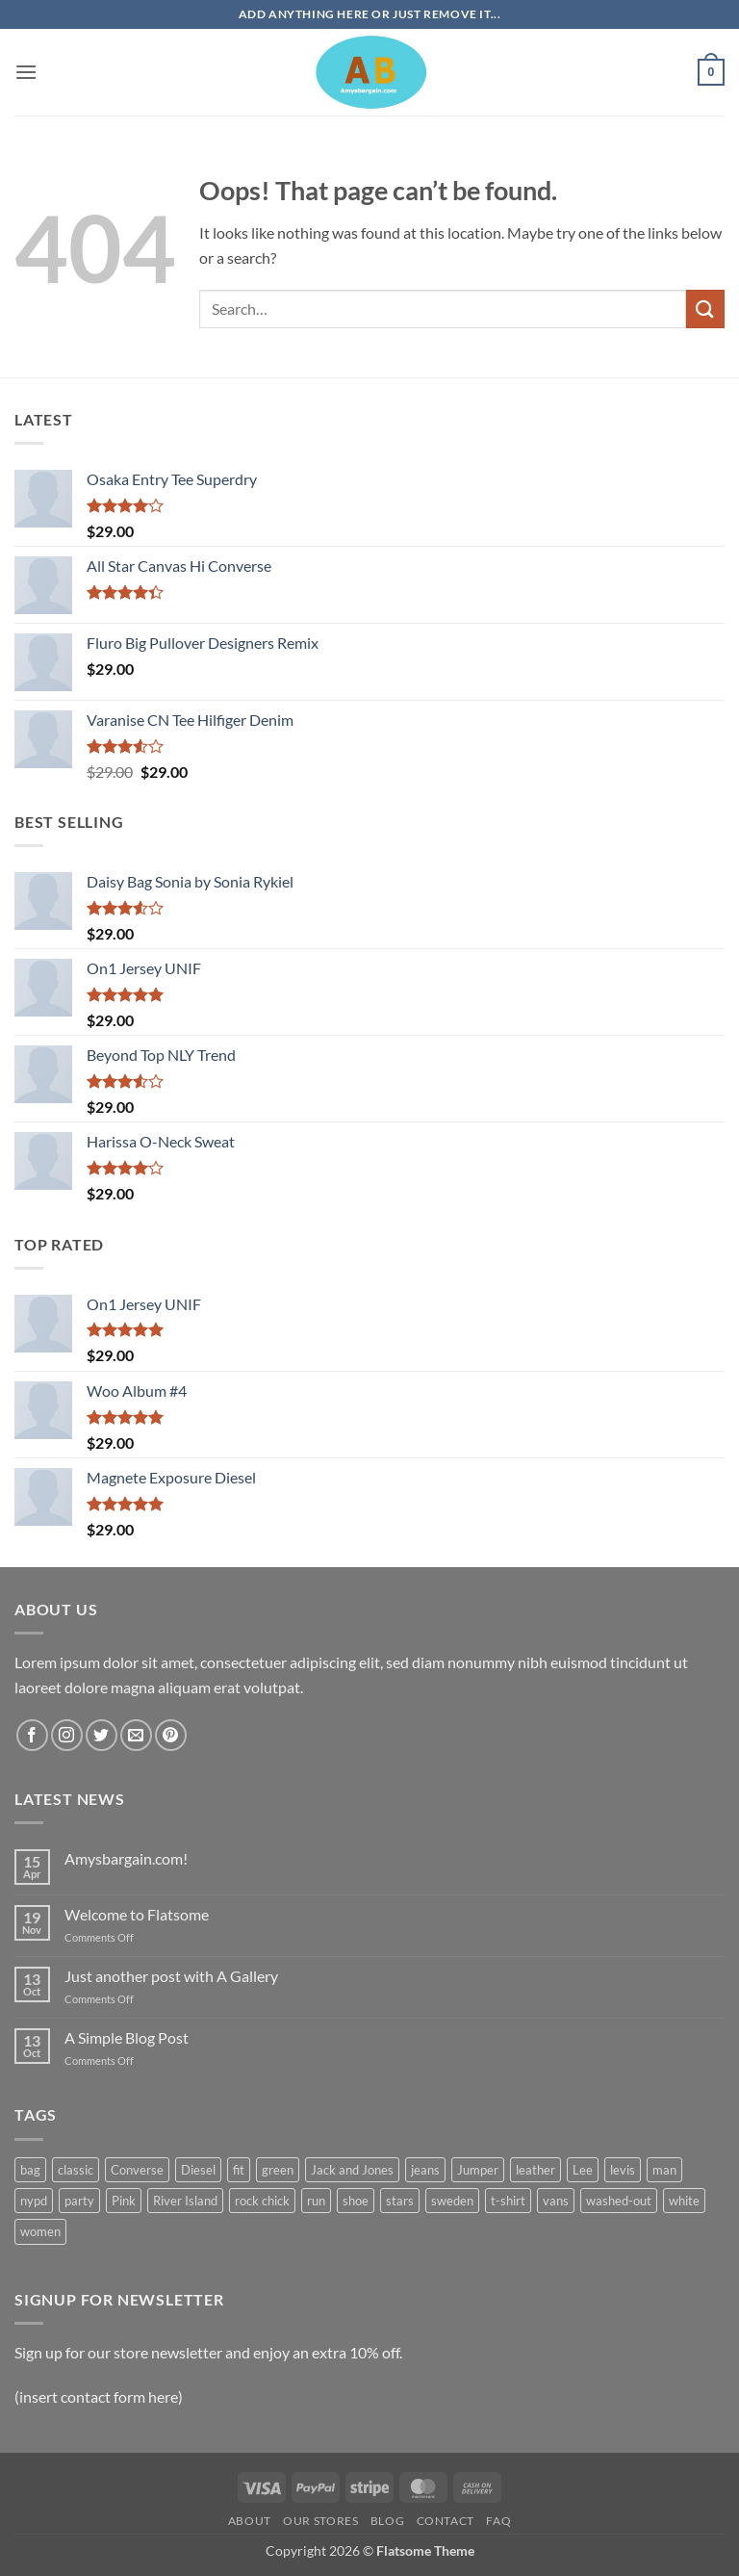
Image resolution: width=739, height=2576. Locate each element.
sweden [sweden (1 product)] (452, 2200)
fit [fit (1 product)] (238, 2169)
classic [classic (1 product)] (75, 2169)
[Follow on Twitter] (101, 1735)
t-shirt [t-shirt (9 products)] (508, 2200)
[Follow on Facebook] (32, 1735)
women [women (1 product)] (40, 2231)
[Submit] (705, 308)
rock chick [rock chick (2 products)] (262, 2200)
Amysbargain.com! (126, 1858)
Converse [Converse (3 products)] (137, 2169)
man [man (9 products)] (664, 2169)
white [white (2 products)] (684, 2200)
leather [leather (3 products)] (535, 2169)
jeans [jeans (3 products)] (425, 2169)
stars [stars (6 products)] (400, 2200)
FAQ (498, 2520)
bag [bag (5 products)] (30, 2169)
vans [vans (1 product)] (556, 2200)
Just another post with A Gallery (171, 1976)
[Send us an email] (136, 1735)
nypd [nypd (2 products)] (33, 2200)
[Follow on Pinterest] (171, 1735)
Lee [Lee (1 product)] (583, 2169)
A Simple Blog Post (126, 2037)
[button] (26, 71)
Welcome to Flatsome (136, 1914)
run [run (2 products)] (316, 2200)
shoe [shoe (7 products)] (356, 2200)
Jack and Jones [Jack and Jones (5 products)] (352, 2169)
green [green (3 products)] (277, 2169)
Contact (445, 2520)
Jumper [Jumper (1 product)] (477, 2169)
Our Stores (320, 2520)
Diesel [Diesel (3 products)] (198, 2169)
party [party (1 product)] (79, 2200)
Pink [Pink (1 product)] (124, 2200)
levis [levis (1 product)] (622, 2169)
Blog (387, 2520)
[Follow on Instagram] (67, 1735)
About (249, 2520)
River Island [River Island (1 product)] (185, 2200)
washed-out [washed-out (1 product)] (618, 2200)
